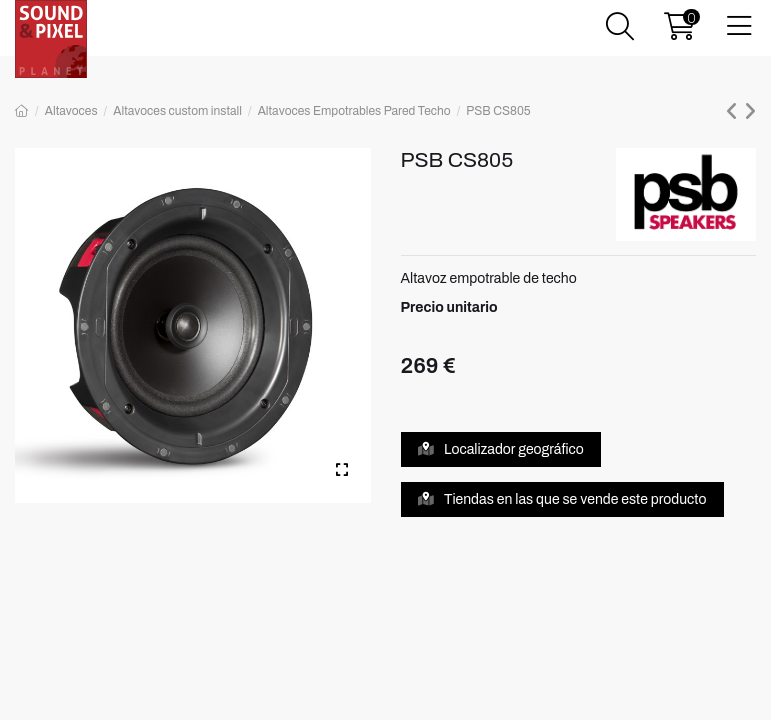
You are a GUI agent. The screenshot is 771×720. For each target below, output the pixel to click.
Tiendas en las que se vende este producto (562, 499)
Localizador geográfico (501, 449)
